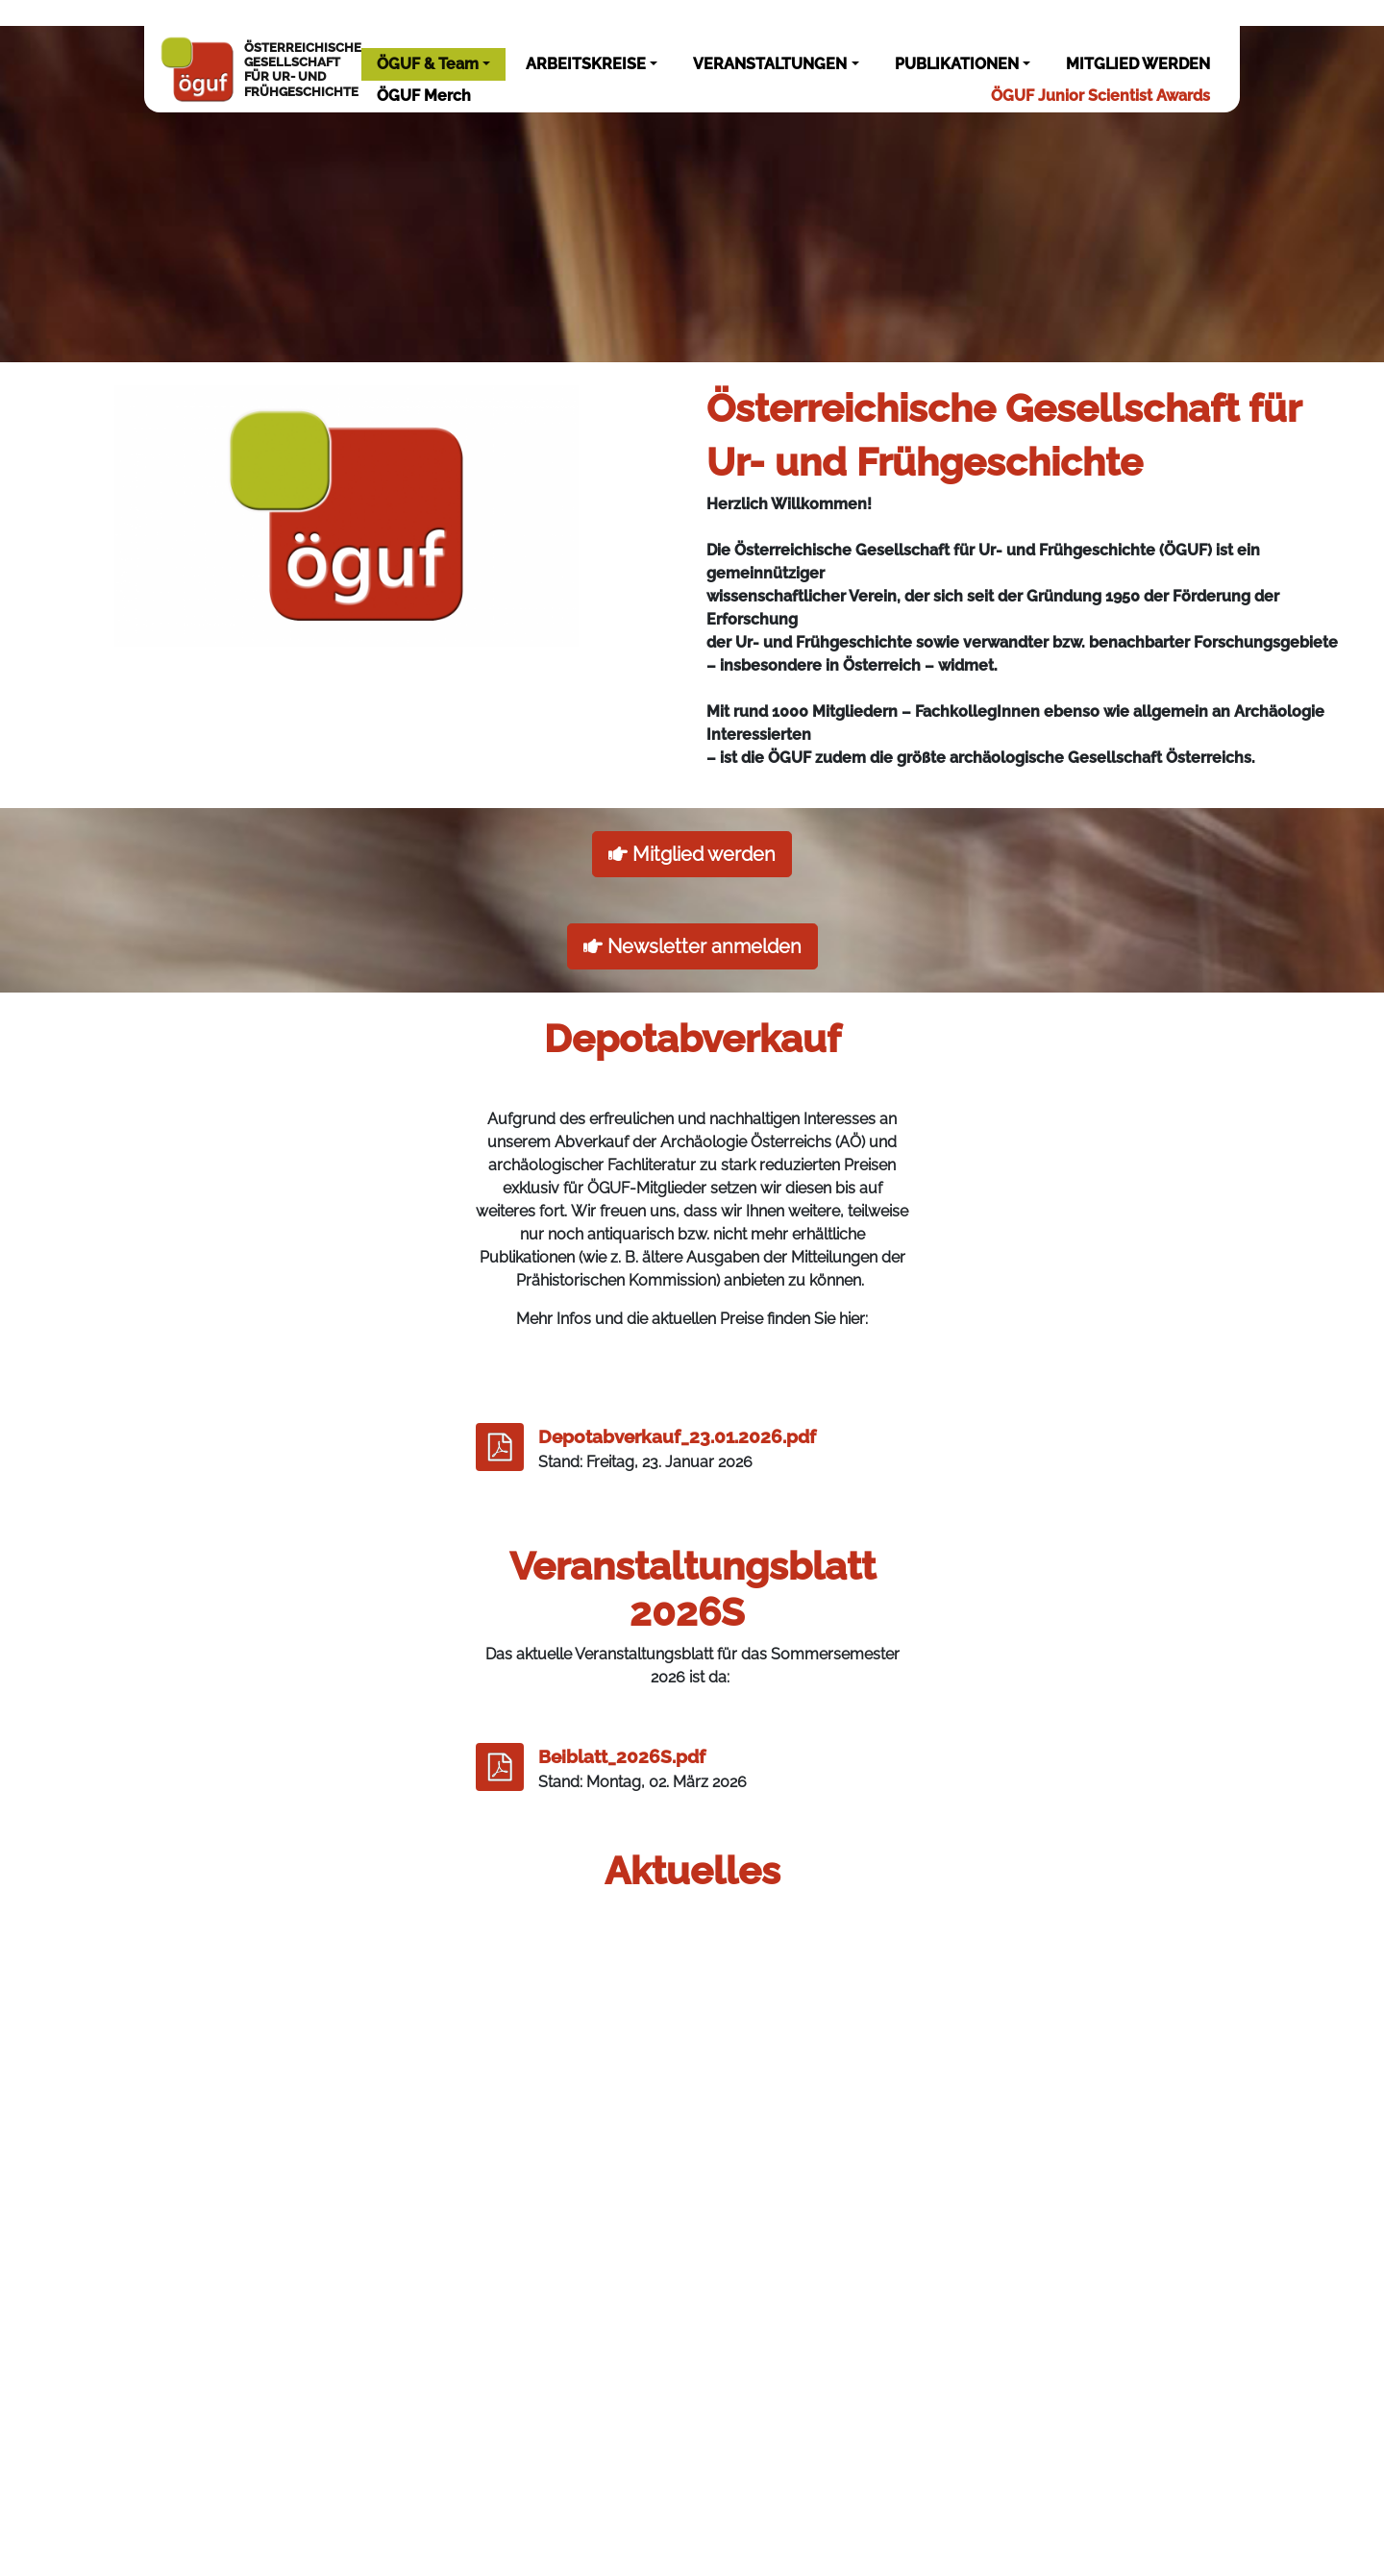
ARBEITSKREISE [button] (586, 64)
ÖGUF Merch (424, 95)
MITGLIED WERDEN (1138, 64)
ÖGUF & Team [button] (428, 64)
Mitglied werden (692, 854)
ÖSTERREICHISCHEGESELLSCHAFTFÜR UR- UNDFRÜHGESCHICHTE (260, 69)
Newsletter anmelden (692, 946)
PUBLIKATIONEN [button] (957, 64)
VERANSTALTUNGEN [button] (770, 64)
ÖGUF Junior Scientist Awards (1100, 95)
